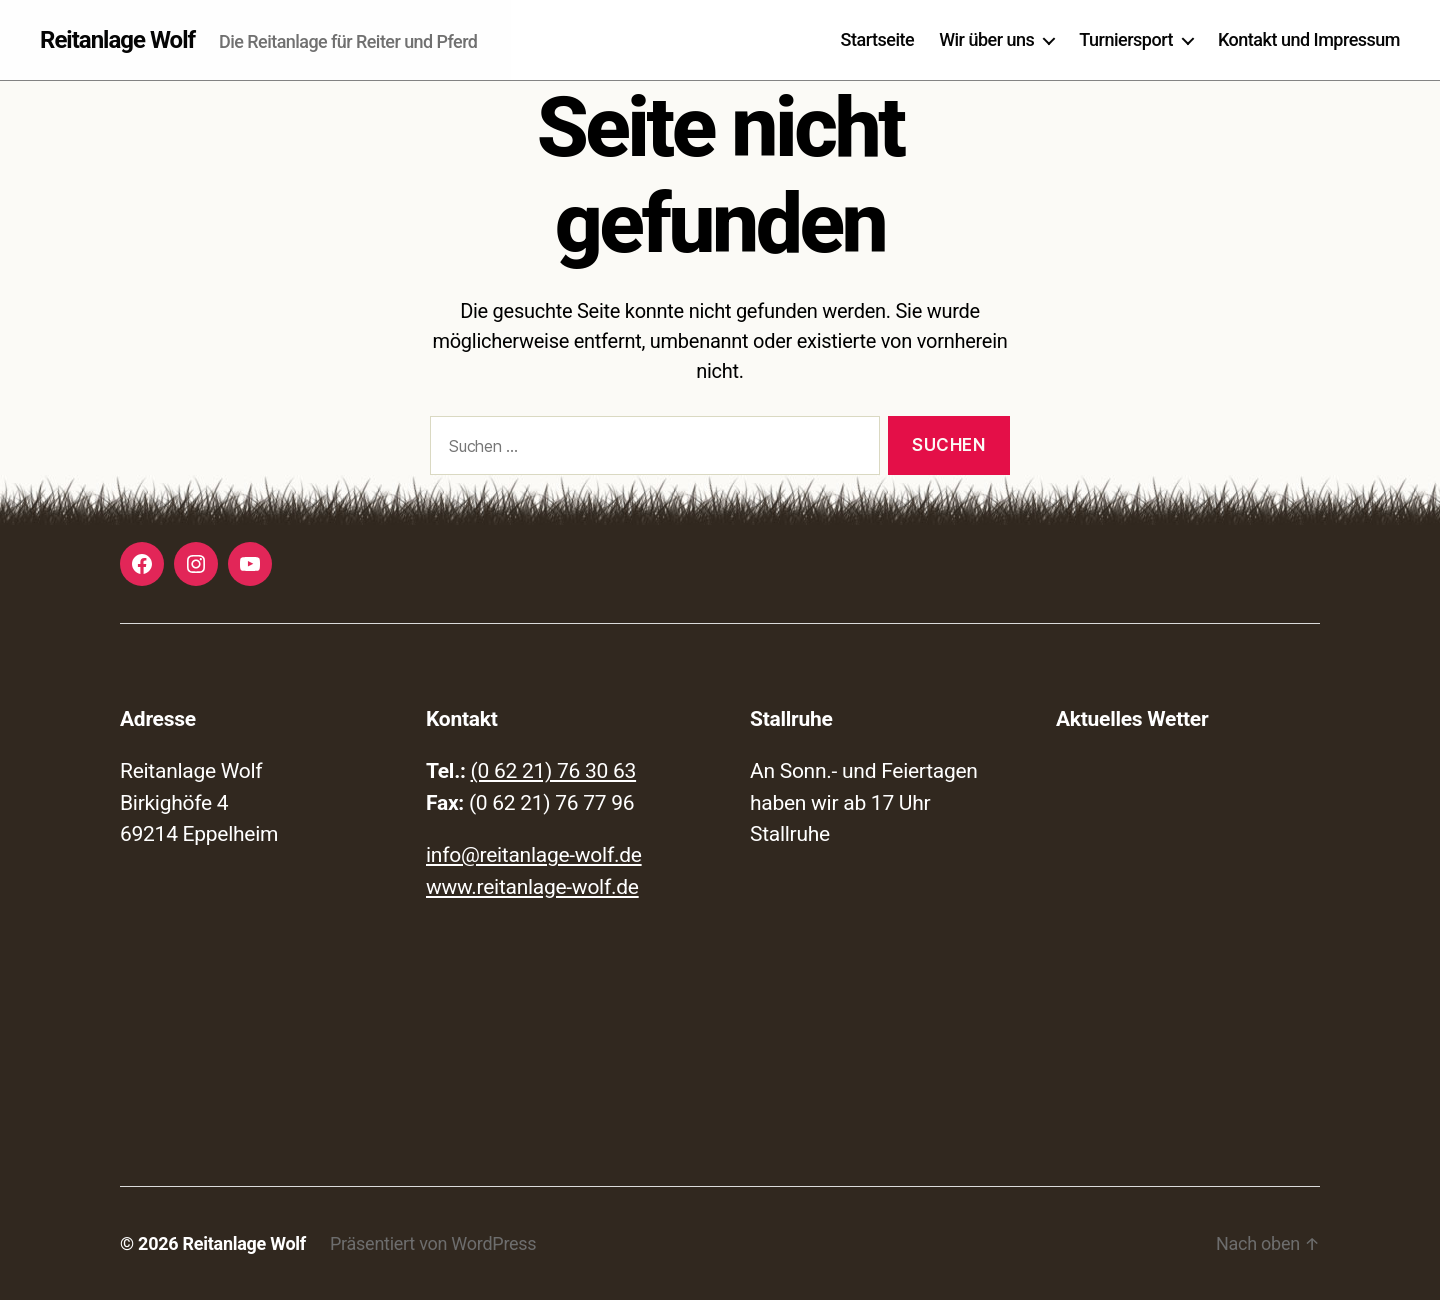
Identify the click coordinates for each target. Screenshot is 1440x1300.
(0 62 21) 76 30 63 (554, 771)
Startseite (878, 39)
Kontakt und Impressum (1309, 39)
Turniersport (1126, 39)
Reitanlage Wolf (117, 40)
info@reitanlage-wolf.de (534, 855)
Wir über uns (986, 39)
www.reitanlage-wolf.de (532, 887)
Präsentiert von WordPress (433, 1243)
